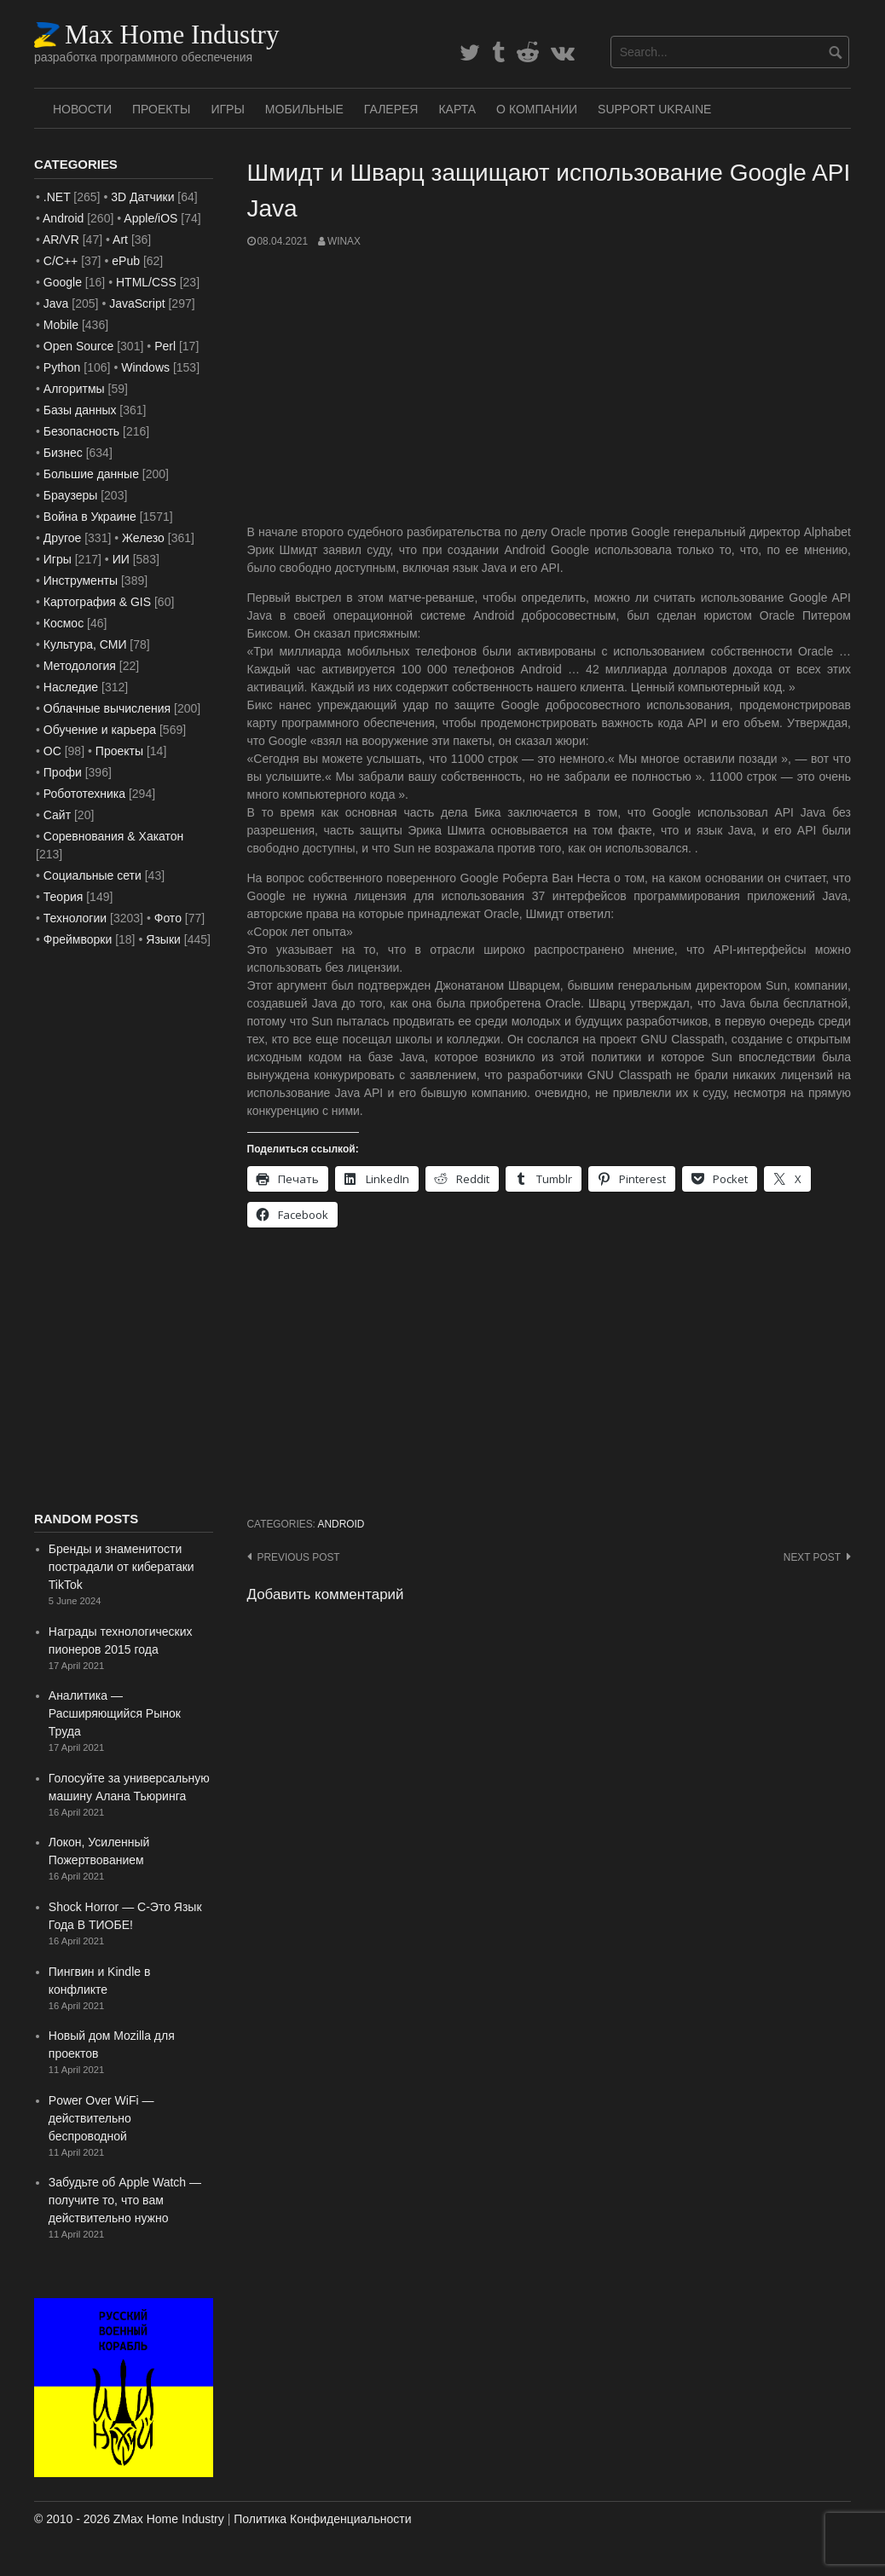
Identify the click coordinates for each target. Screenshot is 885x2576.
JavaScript (137, 303)
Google (62, 282)
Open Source (78, 346)
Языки (163, 939)
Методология (79, 666)
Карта (457, 109)
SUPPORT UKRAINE (654, 109)
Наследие (70, 687)
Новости (82, 109)
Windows (145, 367)
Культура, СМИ (85, 644)
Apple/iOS (150, 218)
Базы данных (80, 410)
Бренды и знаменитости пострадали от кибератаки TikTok (121, 1566)
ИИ (121, 559)
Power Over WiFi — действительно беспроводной (101, 2118)
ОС (52, 751)
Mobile (60, 325)
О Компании (536, 109)
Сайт (57, 815)
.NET (57, 197)
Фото (168, 918)
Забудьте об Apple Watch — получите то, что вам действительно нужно (125, 2200)
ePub (126, 261)
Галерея (391, 109)
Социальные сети (92, 875)
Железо (143, 538)
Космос (63, 623)
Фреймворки (77, 939)
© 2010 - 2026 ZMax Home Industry (129, 2519)
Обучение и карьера (99, 729)
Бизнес (63, 452)
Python (62, 367)
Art (120, 239)
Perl (165, 346)
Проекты (161, 109)
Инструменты (80, 580)
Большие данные (91, 474)
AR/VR (61, 239)
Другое (62, 538)
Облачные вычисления (107, 708)
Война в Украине (89, 516)
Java (56, 303)
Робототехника (84, 793)
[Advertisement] (549, 386)
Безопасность (81, 431)
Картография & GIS (97, 602)
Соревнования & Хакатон (113, 836)
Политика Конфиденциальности (322, 2519)
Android (341, 1524)
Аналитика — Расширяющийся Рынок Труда (115, 1713)
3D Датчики (142, 197)
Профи (62, 772)
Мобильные (304, 109)
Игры (227, 109)
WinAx (344, 241)
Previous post (298, 1557)
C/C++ (60, 261)
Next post (812, 1557)
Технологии (75, 918)
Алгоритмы (74, 389)
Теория (63, 897)
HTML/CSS (146, 282)
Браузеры (70, 495)
